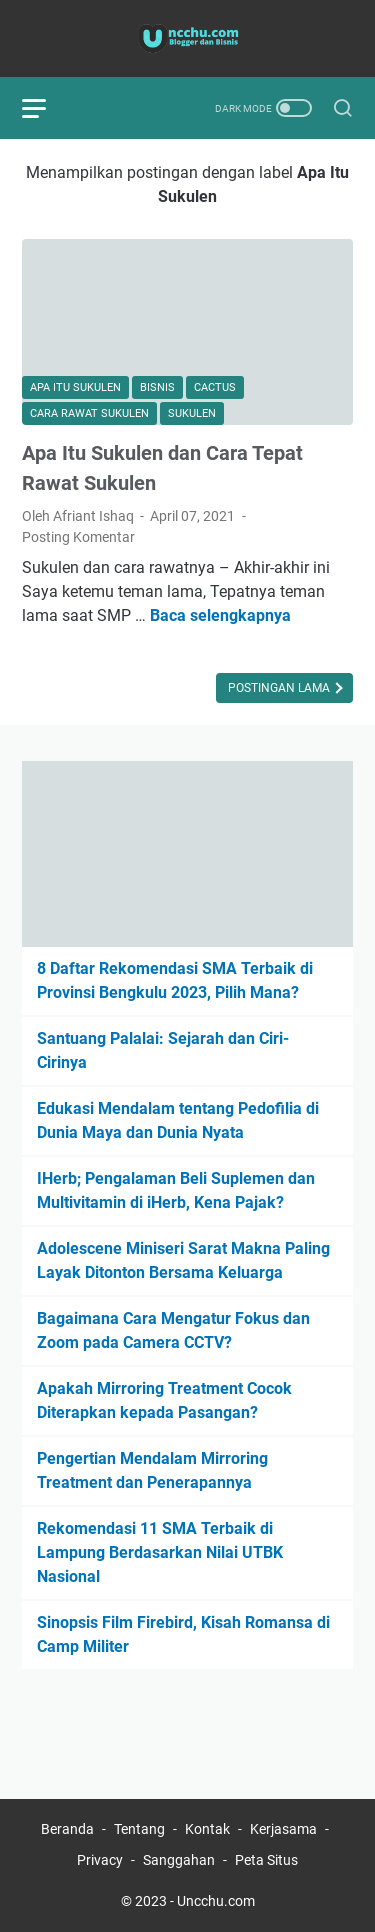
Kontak (207, 1829)
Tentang (139, 1829)
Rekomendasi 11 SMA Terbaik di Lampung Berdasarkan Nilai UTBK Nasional (160, 1552)
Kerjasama (283, 1829)
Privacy (100, 1860)
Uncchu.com (216, 1901)
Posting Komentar (78, 537)
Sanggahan (179, 1860)
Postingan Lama (280, 688)
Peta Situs (266, 1860)
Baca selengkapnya (220, 615)
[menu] (46, 108)
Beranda (67, 1829)
